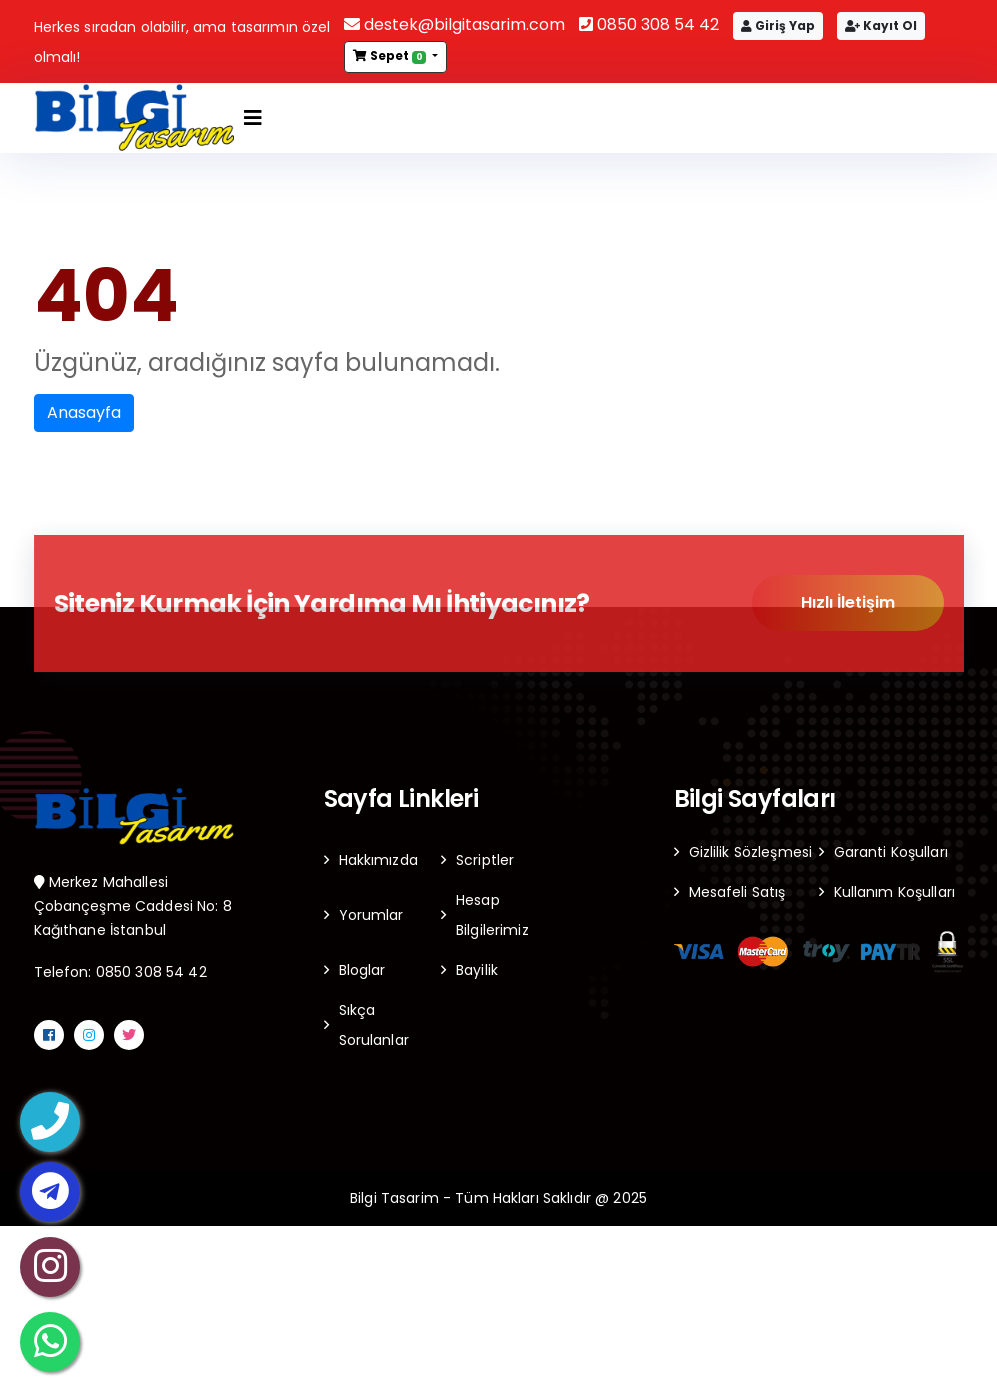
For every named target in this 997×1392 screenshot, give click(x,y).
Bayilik (477, 970)
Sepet (391, 55)
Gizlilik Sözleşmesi (751, 852)
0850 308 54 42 (649, 24)
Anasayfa (84, 412)
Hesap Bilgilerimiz (492, 915)
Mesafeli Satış (737, 892)
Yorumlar (371, 915)
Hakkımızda (378, 860)
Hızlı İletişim (848, 603)
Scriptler (485, 860)
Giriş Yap (778, 25)
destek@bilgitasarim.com (454, 24)
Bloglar (362, 970)
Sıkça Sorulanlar (374, 1025)
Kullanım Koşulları (895, 892)
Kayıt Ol (881, 25)
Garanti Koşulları (891, 852)
